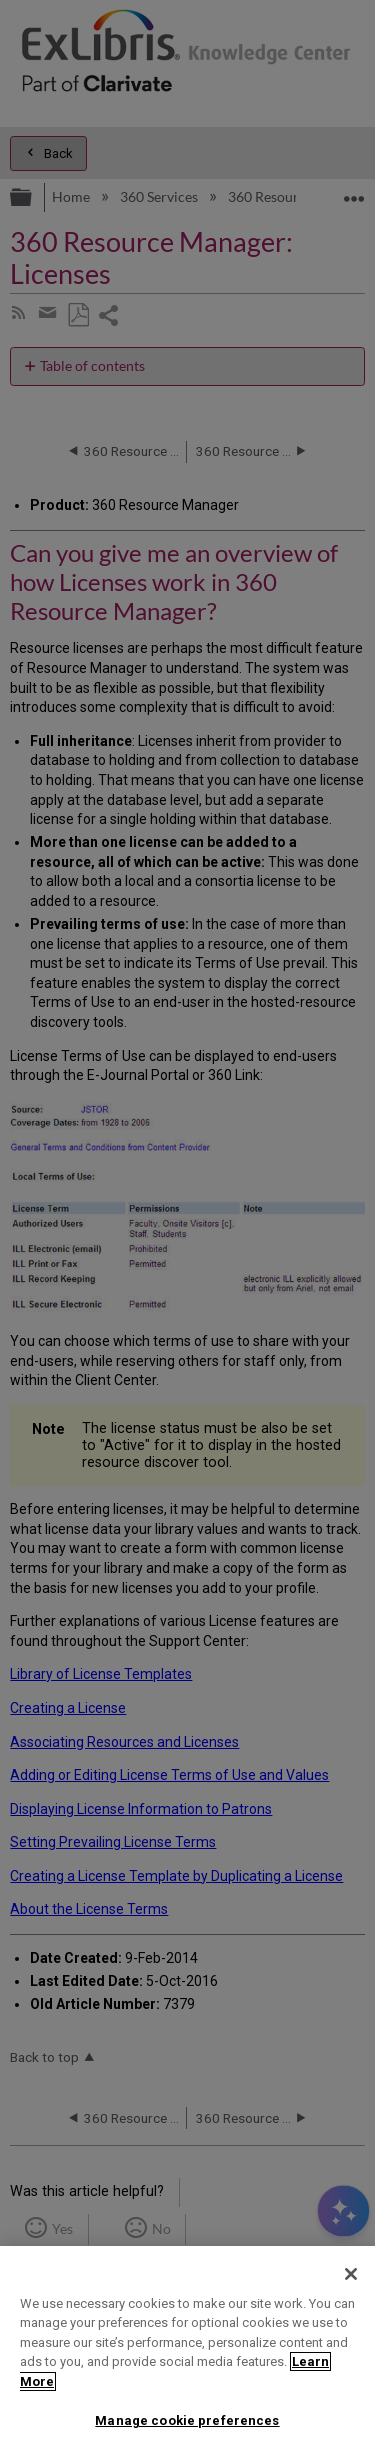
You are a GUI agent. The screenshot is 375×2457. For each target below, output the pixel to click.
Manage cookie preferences (187, 2420)
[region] (187, 2351)
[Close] (351, 2274)
